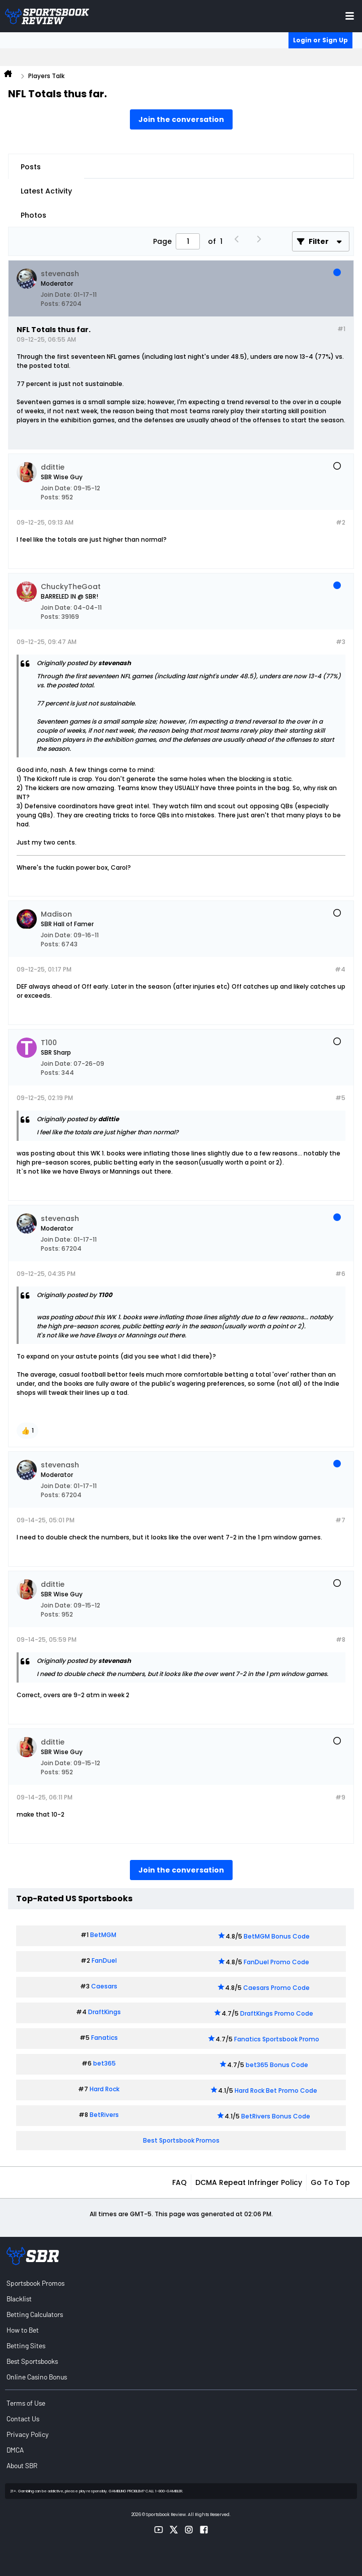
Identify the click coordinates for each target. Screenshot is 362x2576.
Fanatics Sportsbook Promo (276, 2039)
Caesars (104, 1986)
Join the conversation (181, 119)
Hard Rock (104, 2089)
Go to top (330, 2182)
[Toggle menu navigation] (349, 16)
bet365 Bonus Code (277, 2064)
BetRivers (104, 2114)
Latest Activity (46, 191)
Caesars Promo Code (276, 1987)
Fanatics (104, 2037)
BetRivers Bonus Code (275, 2116)
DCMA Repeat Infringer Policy (248, 2182)
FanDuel (104, 1960)
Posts (31, 167)
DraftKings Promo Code (276, 2013)
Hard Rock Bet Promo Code (276, 2090)
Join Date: (56, 294)
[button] (27, 1431)
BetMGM (103, 1934)
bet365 (104, 2063)
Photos (33, 215)
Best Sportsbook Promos (181, 2140)
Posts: (50, 303)
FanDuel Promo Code (276, 1962)
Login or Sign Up (320, 40)
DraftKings (104, 2012)
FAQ (179, 2182)
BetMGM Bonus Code (277, 1936)
